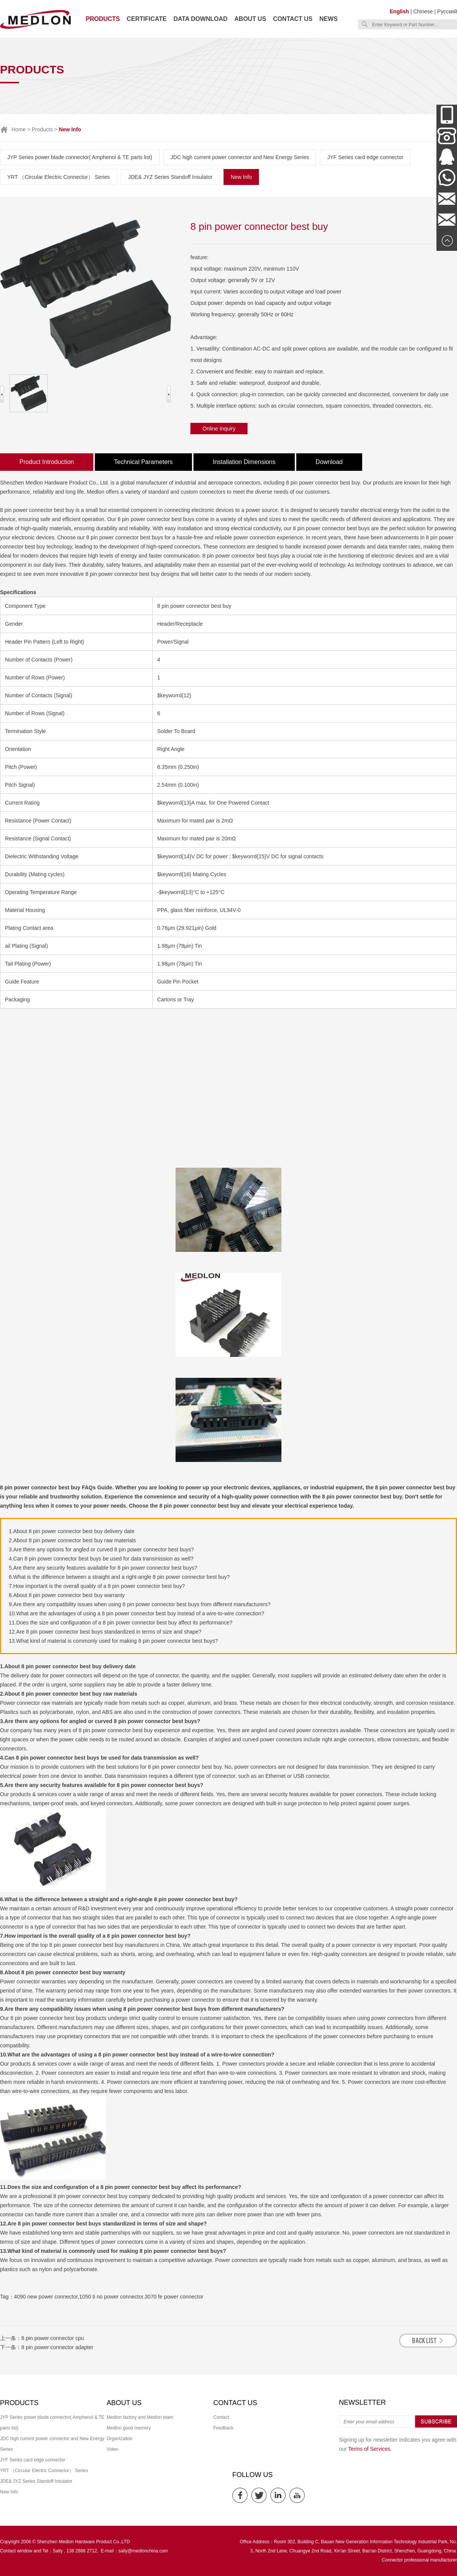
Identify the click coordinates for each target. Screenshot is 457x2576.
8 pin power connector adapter (57, 2347)
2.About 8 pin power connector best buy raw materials (72, 1540)
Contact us (293, 19)
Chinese (423, 11)
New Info (241, 177)
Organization (120, 2438)
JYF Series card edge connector (365, 157)
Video (112, 2449)
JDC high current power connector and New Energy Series (240, 157)
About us (250, 19)
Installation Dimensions (244, 462)
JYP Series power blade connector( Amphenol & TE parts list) (79, 157)
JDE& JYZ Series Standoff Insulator (170, 177)
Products (103, 19)
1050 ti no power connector (111, 2297)
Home (18, 129)
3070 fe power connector (174, 2297)
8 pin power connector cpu (52, 2338)
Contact (221, 2417)
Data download (200, 19)
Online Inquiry (219, 429)
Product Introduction (46, 462)
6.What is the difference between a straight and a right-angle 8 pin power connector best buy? (119, 1577)
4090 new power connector (46, 2297)
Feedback (223, 2428)
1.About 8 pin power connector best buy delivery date (71, 1531)
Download (329, 462)
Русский (447, 11)
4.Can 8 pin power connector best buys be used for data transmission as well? (101, 1559)
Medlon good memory (129, 2428)
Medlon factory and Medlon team (140, 2417)
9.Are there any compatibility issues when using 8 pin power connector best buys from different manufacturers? (140, 1604)
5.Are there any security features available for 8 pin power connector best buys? (103, 1568)
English (399, 11)
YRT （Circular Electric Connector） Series (58, 177)
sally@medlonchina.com (143, 2551)
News (329, 19)
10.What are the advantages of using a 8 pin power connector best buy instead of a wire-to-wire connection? (136, 1613)
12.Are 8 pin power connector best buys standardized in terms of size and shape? (105, 1632)
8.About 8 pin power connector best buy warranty (67, 1595)
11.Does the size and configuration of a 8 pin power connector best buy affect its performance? (120, 1623)
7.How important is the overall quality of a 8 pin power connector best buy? (97, 1586)
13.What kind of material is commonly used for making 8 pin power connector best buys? (113, 1641)
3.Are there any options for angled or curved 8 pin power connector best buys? (101, 1549)
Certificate (147, 19)
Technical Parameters (143, 462)
